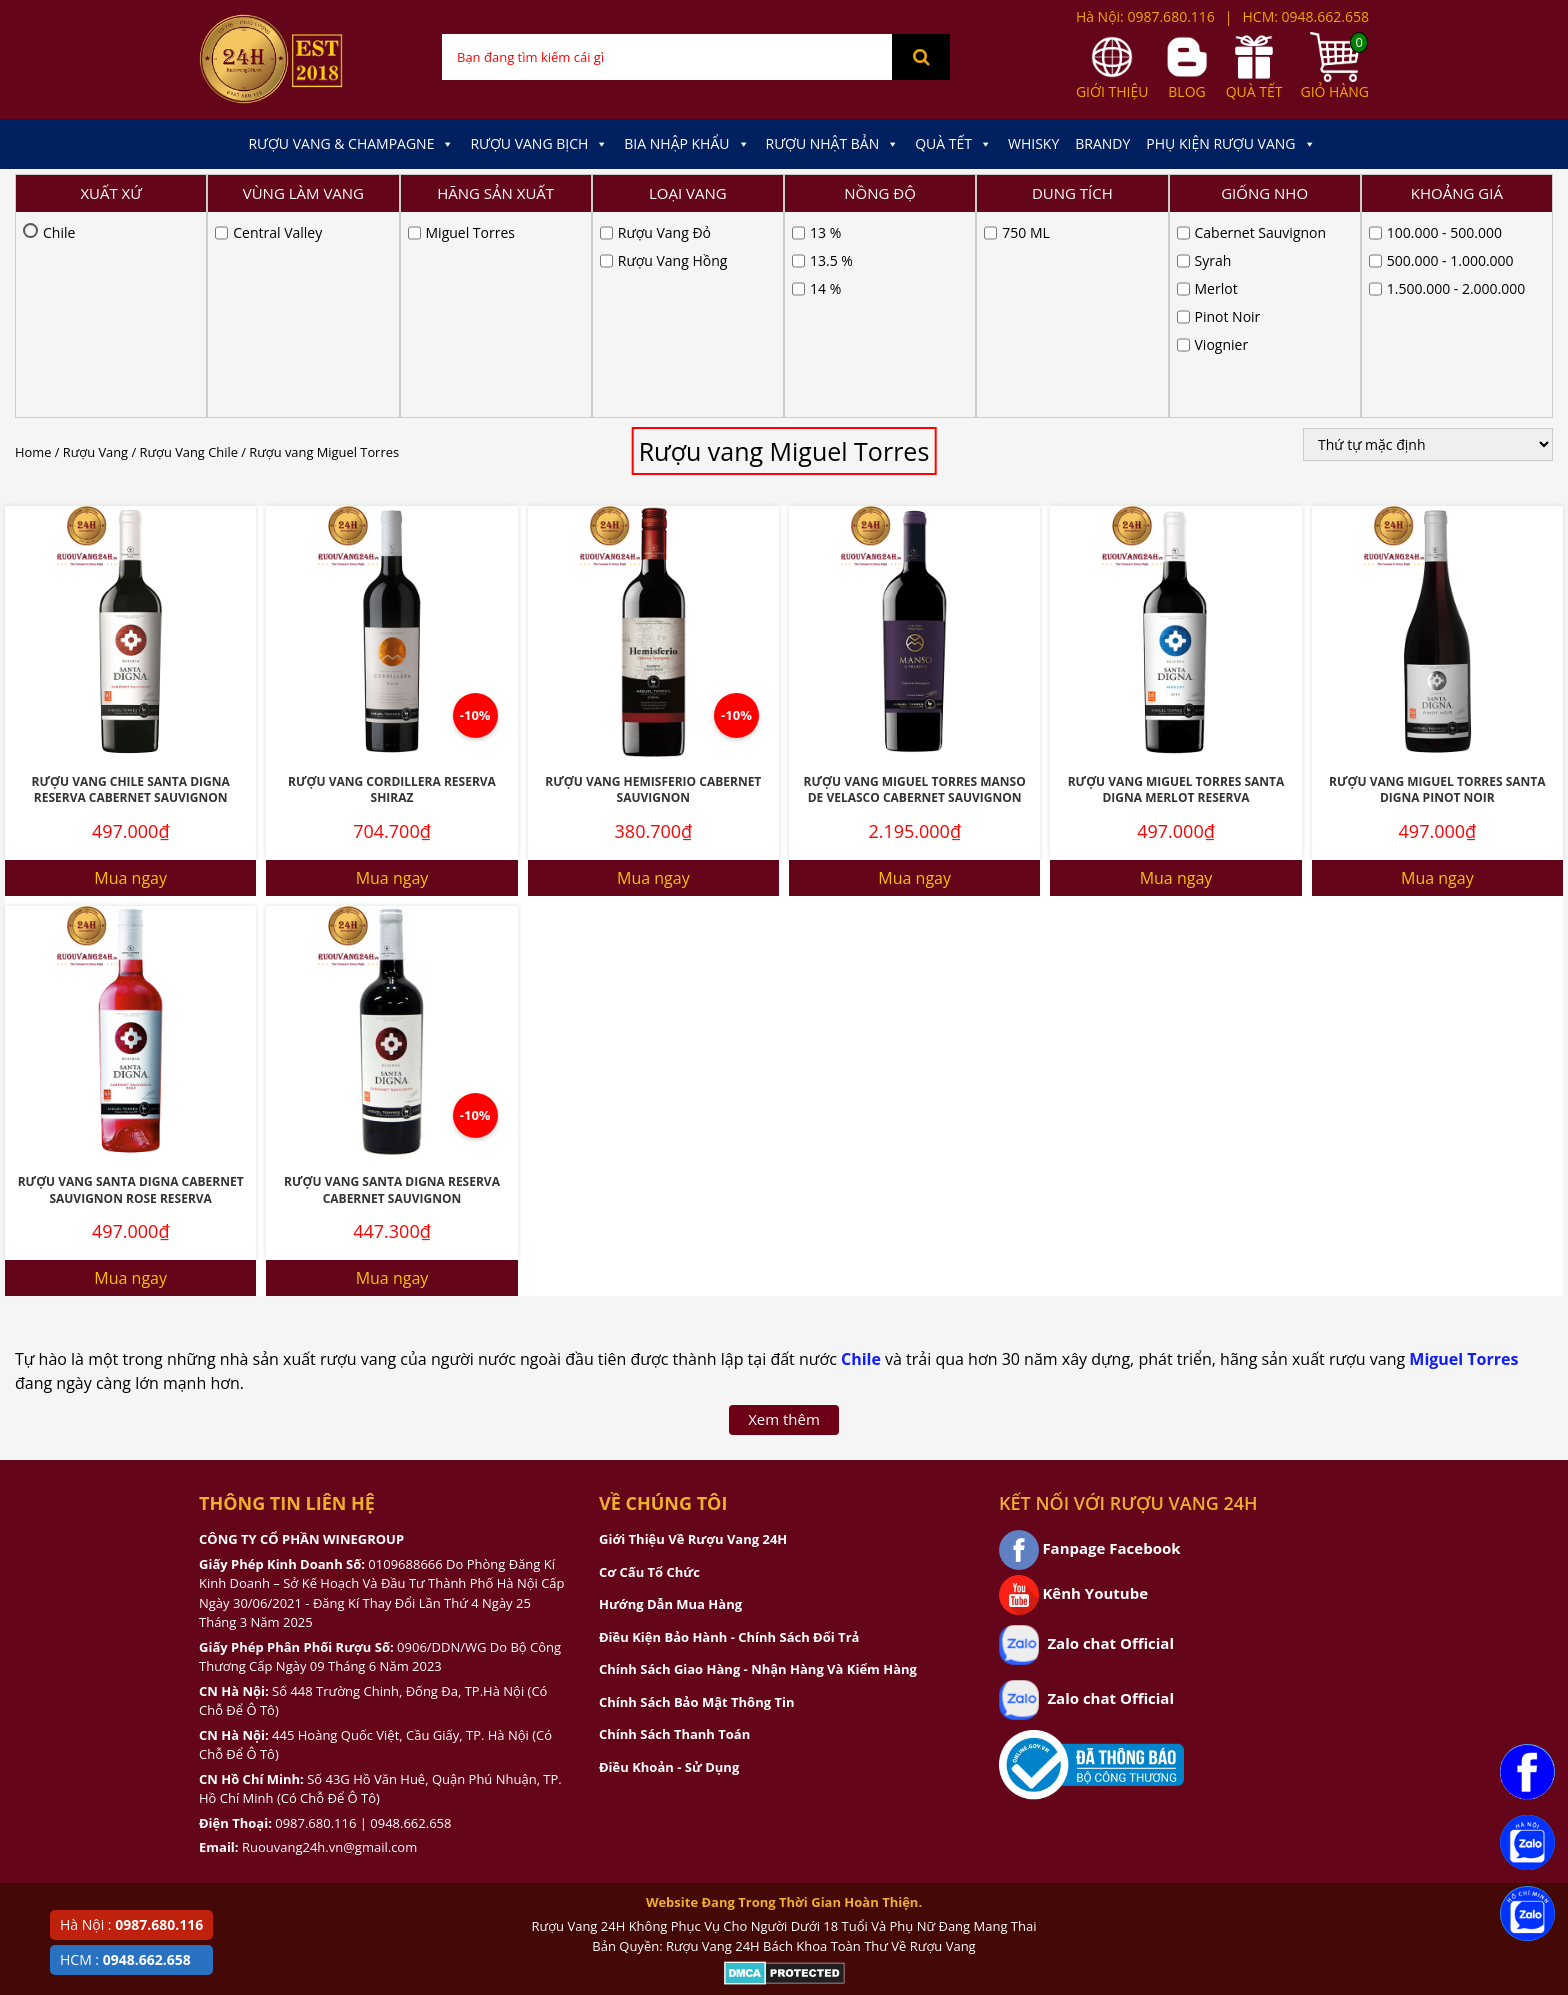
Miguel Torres (1463, 1154)
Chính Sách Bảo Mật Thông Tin (696, 1497)
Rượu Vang (95, 247)
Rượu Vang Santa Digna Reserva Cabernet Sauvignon (392, 985)
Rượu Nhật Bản (833, 144)
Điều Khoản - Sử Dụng (669, 1562)
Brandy (1102, 143)
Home (33, 247)
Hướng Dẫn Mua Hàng (670, 1399)
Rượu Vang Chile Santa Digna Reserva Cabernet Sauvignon (131, 585)
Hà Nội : (131, 1924)
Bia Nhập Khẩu (686, 144)
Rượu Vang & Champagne (351, 144)
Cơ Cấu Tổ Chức (649, 1367)
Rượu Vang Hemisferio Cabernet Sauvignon (653, 585)
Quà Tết (953, 144)
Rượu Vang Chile (189, 247)
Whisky (1033, 143)
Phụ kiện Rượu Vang (1230, 144)
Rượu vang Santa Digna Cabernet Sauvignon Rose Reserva (131, 985)
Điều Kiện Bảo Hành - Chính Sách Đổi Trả (729, 1432)
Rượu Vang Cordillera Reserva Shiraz (392, 585)
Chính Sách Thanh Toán (674, 1529)
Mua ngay (130, 673)
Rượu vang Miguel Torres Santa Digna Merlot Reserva (1176, 585)
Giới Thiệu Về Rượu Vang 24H (693, 1334)
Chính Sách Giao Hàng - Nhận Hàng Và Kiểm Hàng (758, 1464)
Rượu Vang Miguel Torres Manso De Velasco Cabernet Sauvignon (915, 585)
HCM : (125, 1959)
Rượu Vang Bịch (539, 144)
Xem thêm (784, 1214)
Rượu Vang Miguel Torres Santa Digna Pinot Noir (1437, 585)
